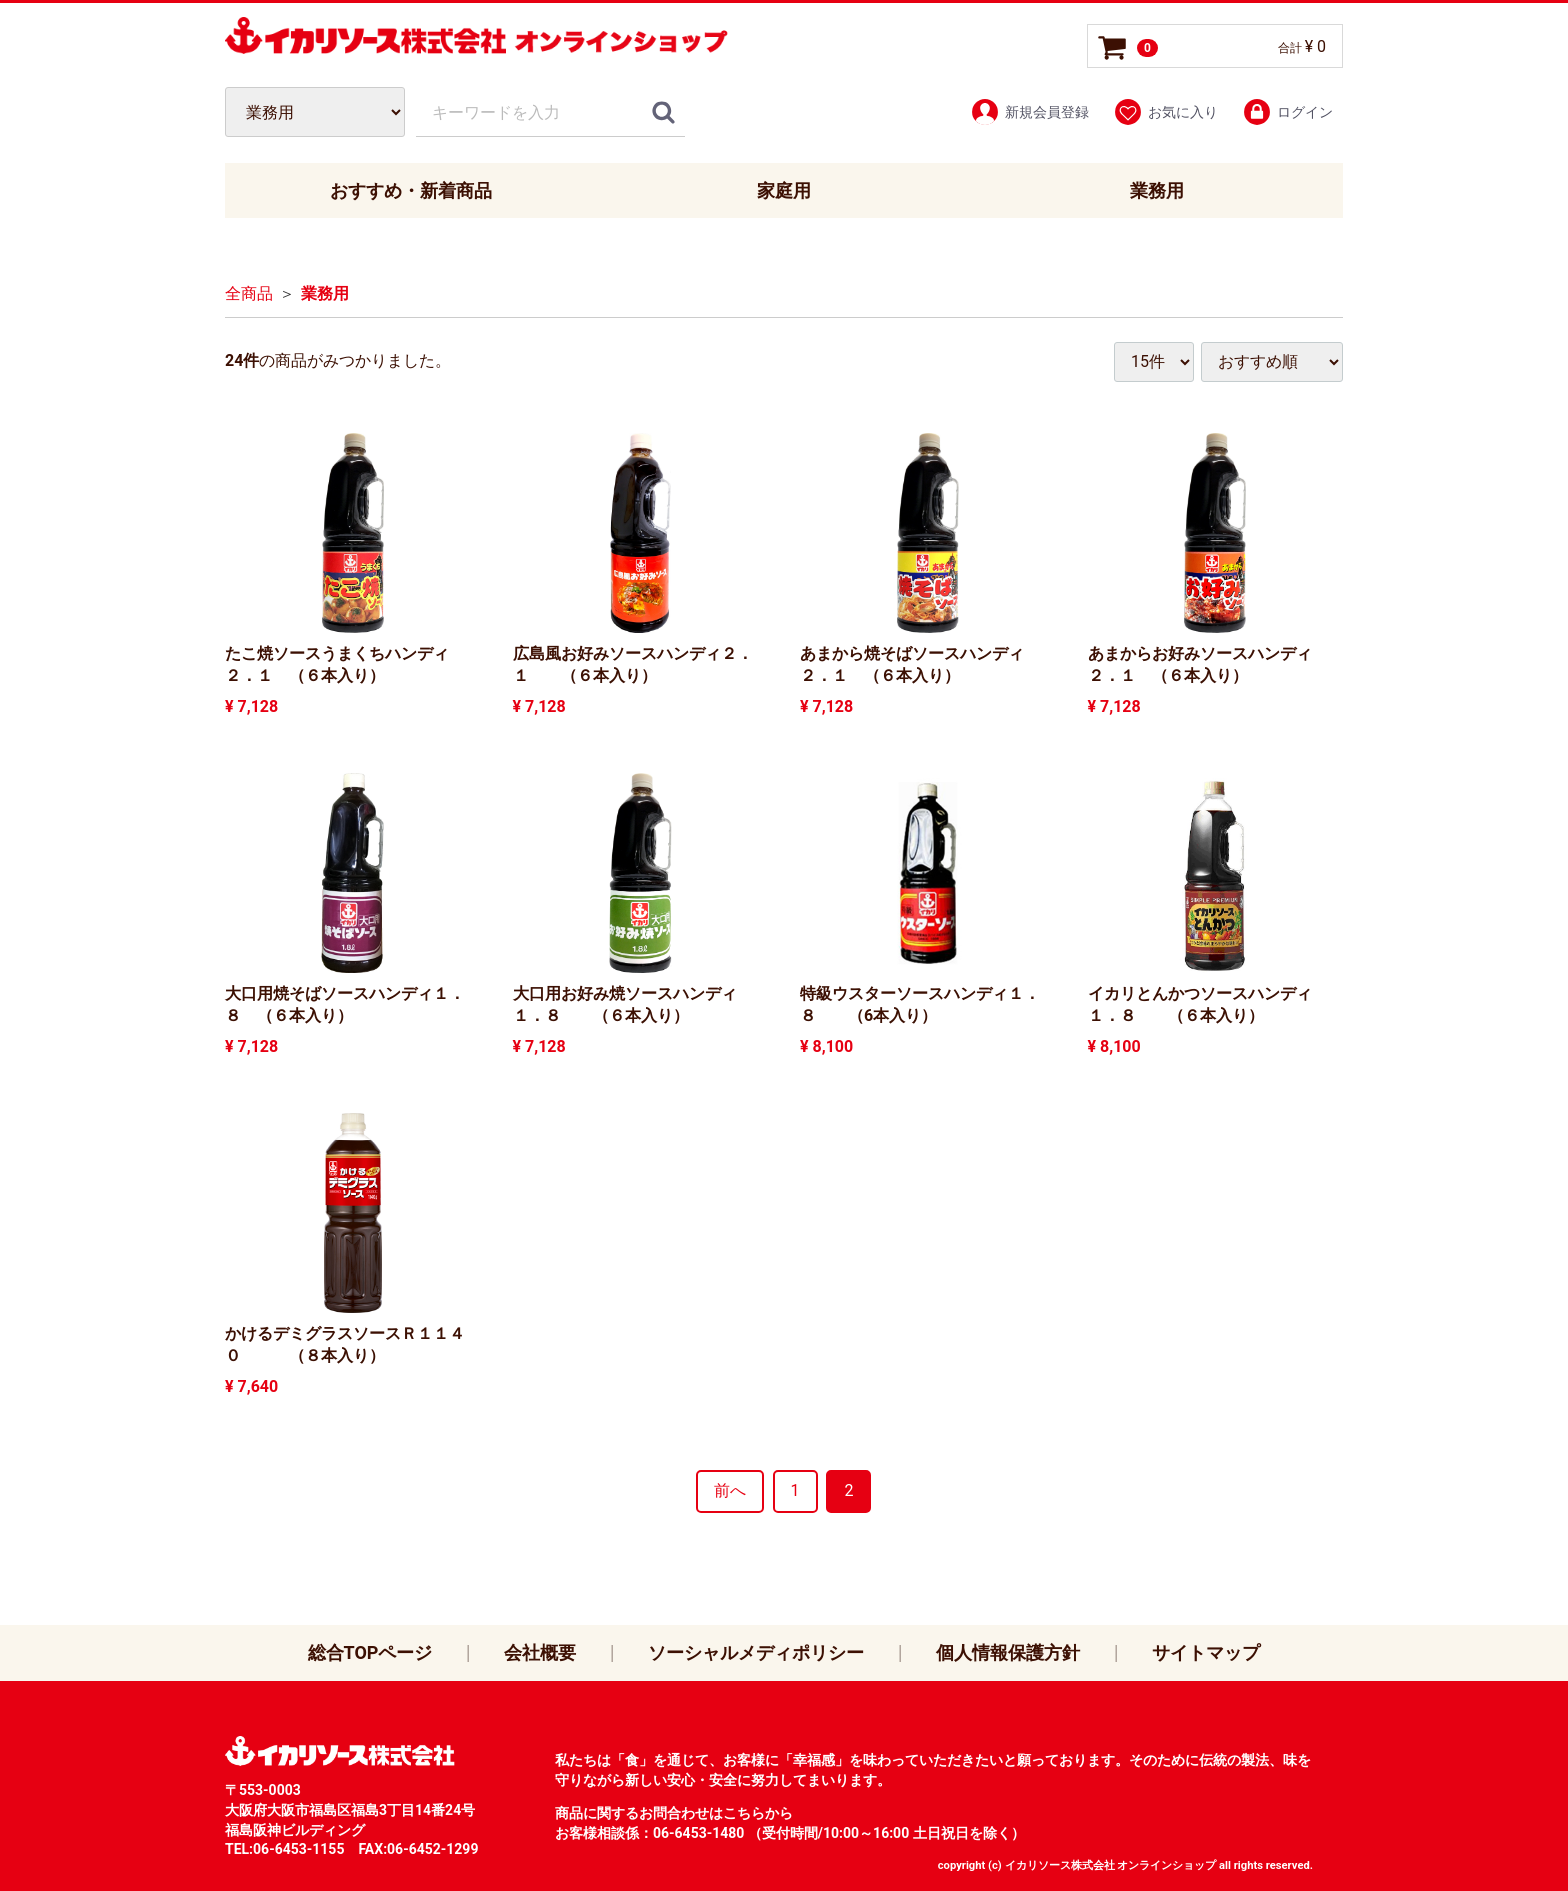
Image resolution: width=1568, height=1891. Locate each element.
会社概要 (540, 1652)
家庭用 (784, 190)
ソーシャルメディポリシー (756, 1652)
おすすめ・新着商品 (411, 190)
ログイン (1287, 112)
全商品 (249, 294)
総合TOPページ (370, 1652)
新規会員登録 (1029, 112)
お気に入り (1165, 112)
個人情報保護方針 (1008, 1652)
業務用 (1157, 190)
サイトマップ (1206, 1652)
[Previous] (730, 1491)
